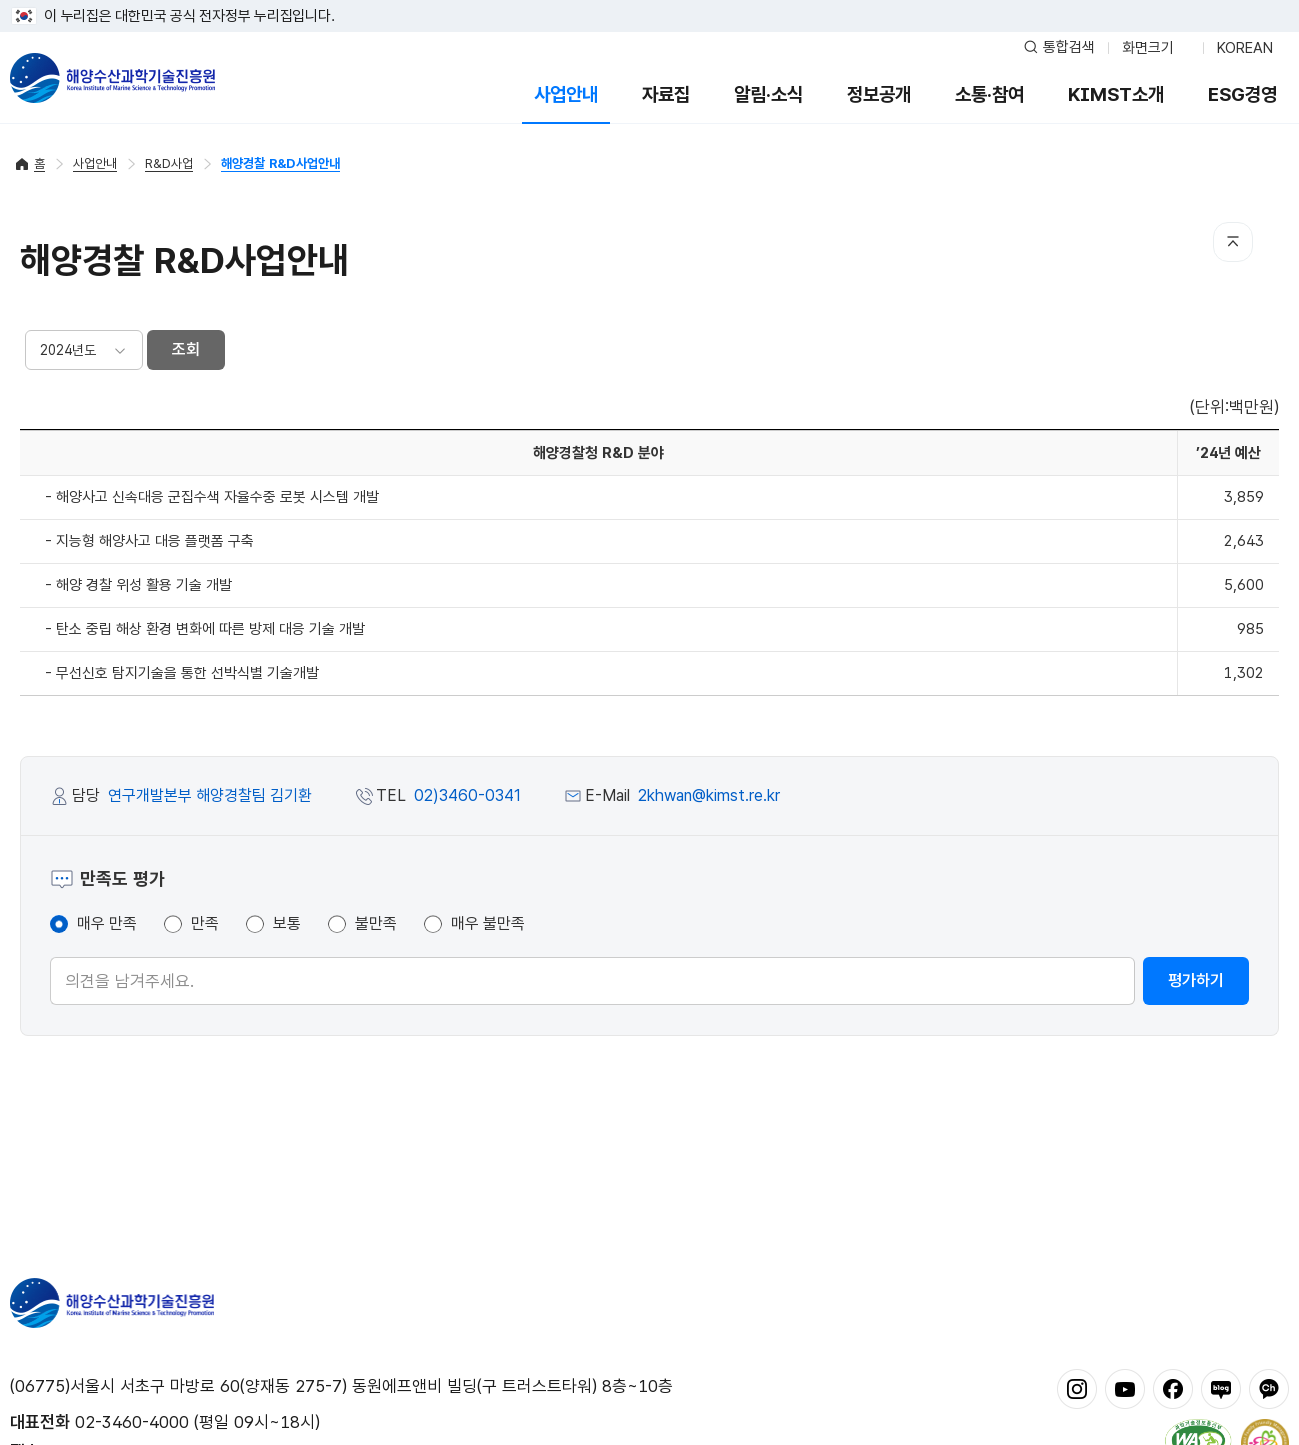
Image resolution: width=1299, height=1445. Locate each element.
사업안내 (566, 94)
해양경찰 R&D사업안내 (280, 163)
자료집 (666, 94)
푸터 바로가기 (649, 0)
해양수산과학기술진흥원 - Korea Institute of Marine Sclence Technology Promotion (112, 78)
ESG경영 (1242, 94)
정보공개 (879, 94)
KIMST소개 (1116, 94)
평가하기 (1196, 980)
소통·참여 (989, 94)
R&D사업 (169, 163)
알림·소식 (768, 94)
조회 (186, 349)
